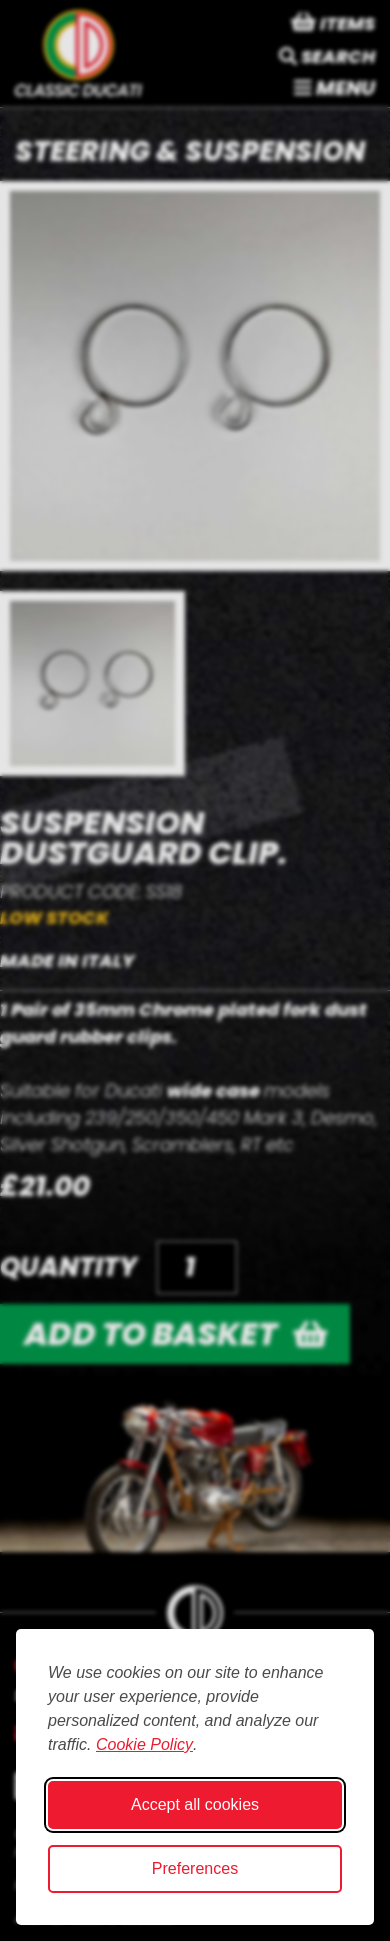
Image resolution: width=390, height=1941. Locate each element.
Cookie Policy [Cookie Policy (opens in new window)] (144, 1744)
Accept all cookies (195, 1804)
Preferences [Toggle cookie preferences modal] (195, 1868)
